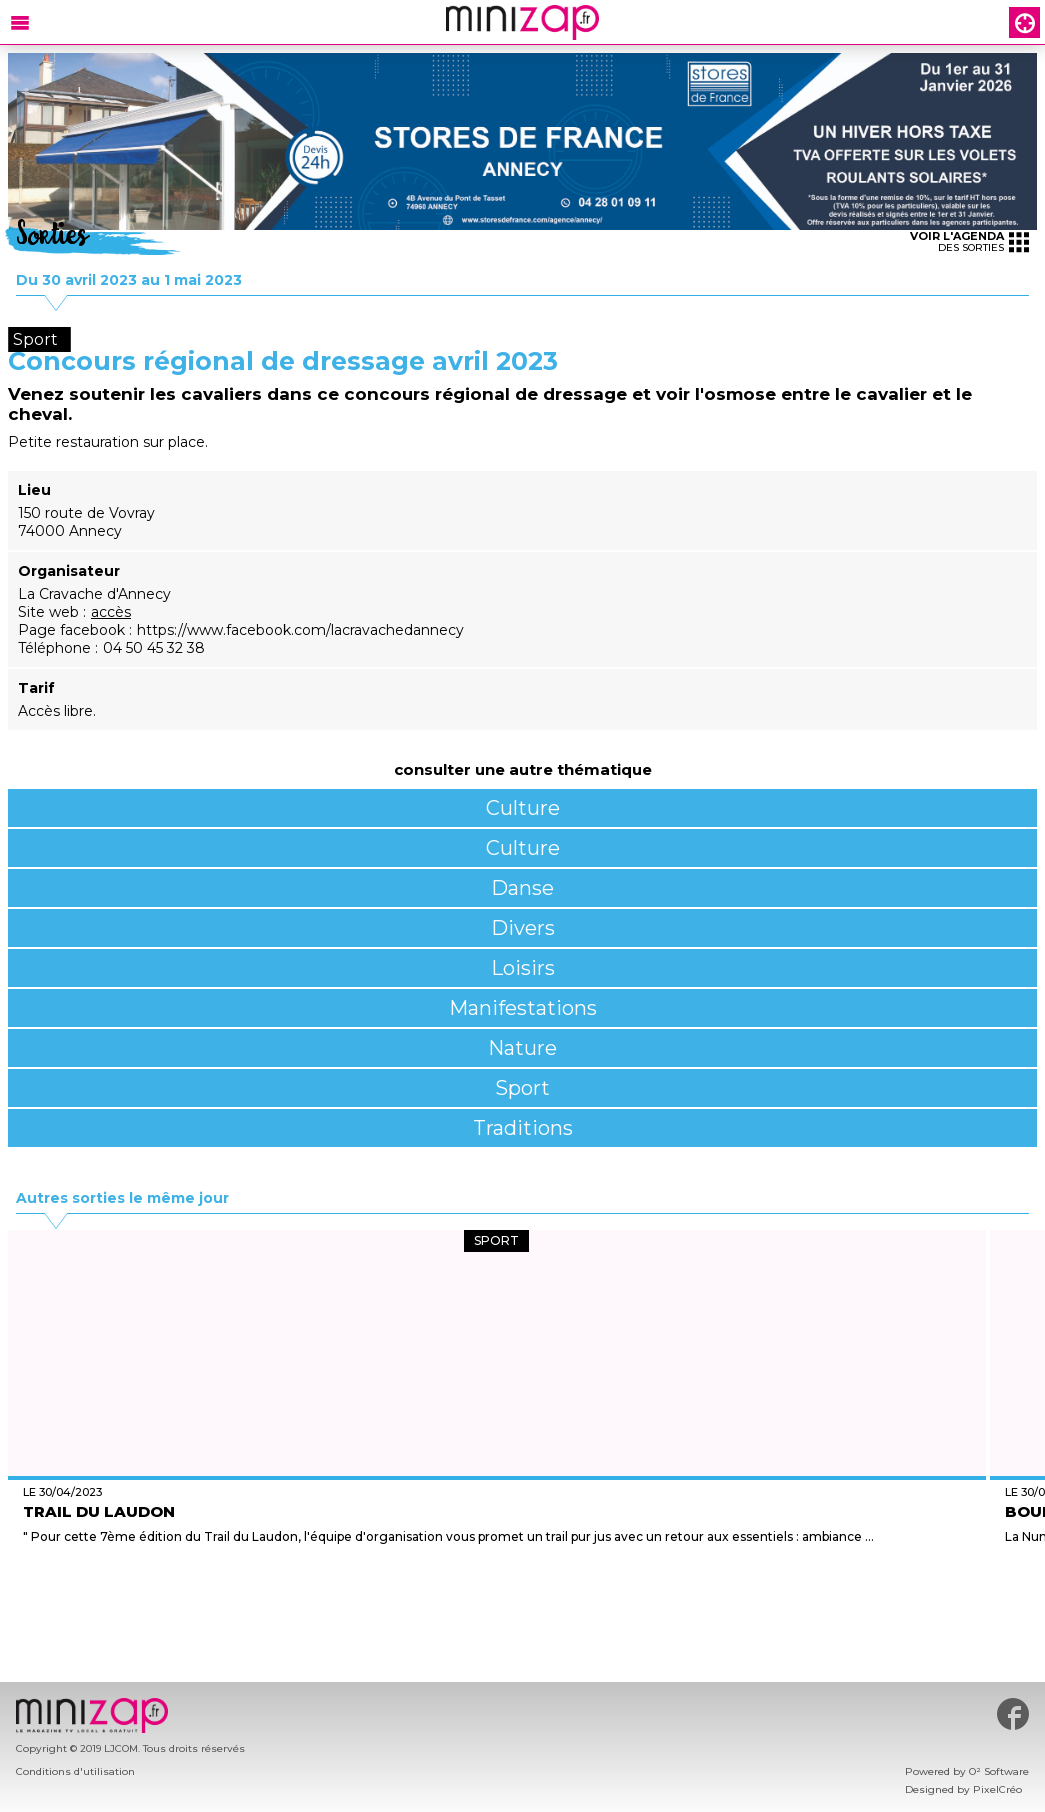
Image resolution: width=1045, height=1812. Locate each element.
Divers (523, 928)
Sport (522, 1088)
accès (111, 612)
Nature (522, 1048)
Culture (523, 808)
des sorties (969, 241)
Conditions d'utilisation (75, 1771)
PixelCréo (997, 1789)
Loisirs (523, 968)
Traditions (523, 1128)
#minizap (1013, 1714)
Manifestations (523, 1008)
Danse (522, 888)
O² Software (999, 1771)
